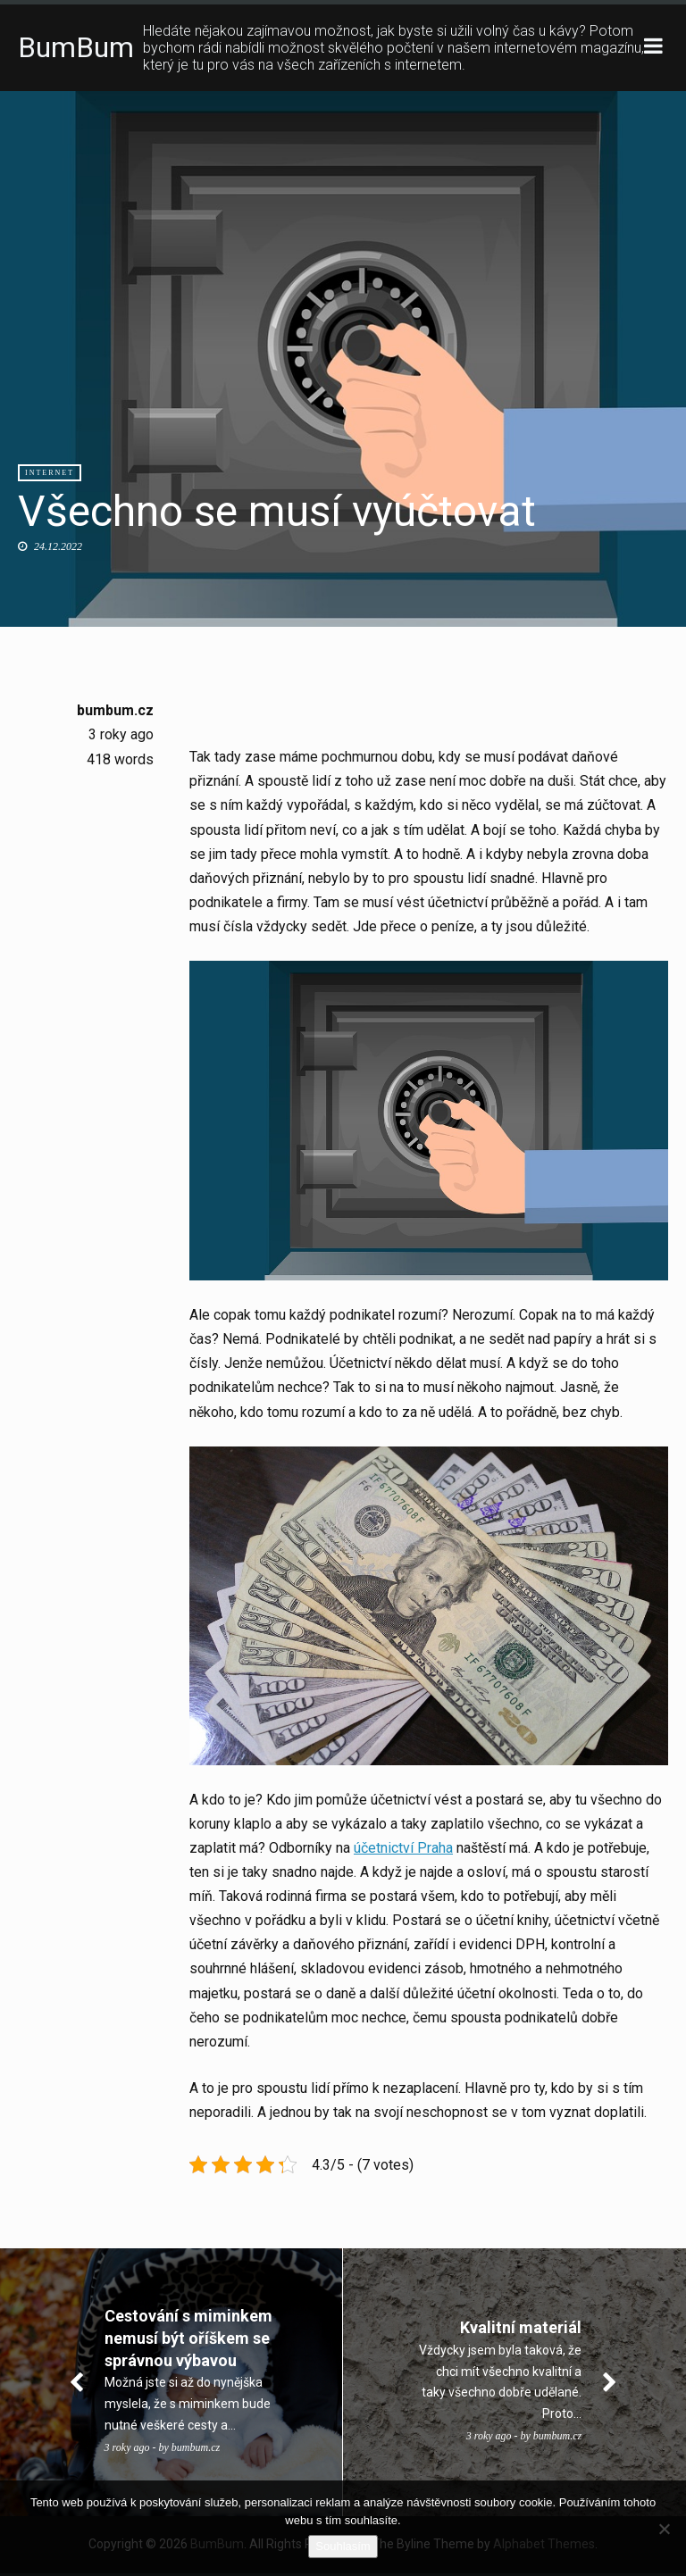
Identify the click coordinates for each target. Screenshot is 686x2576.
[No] (664, 2529)
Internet (49, 474)
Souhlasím (342, 2546)
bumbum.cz (115, 711)
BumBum (76, 48)
